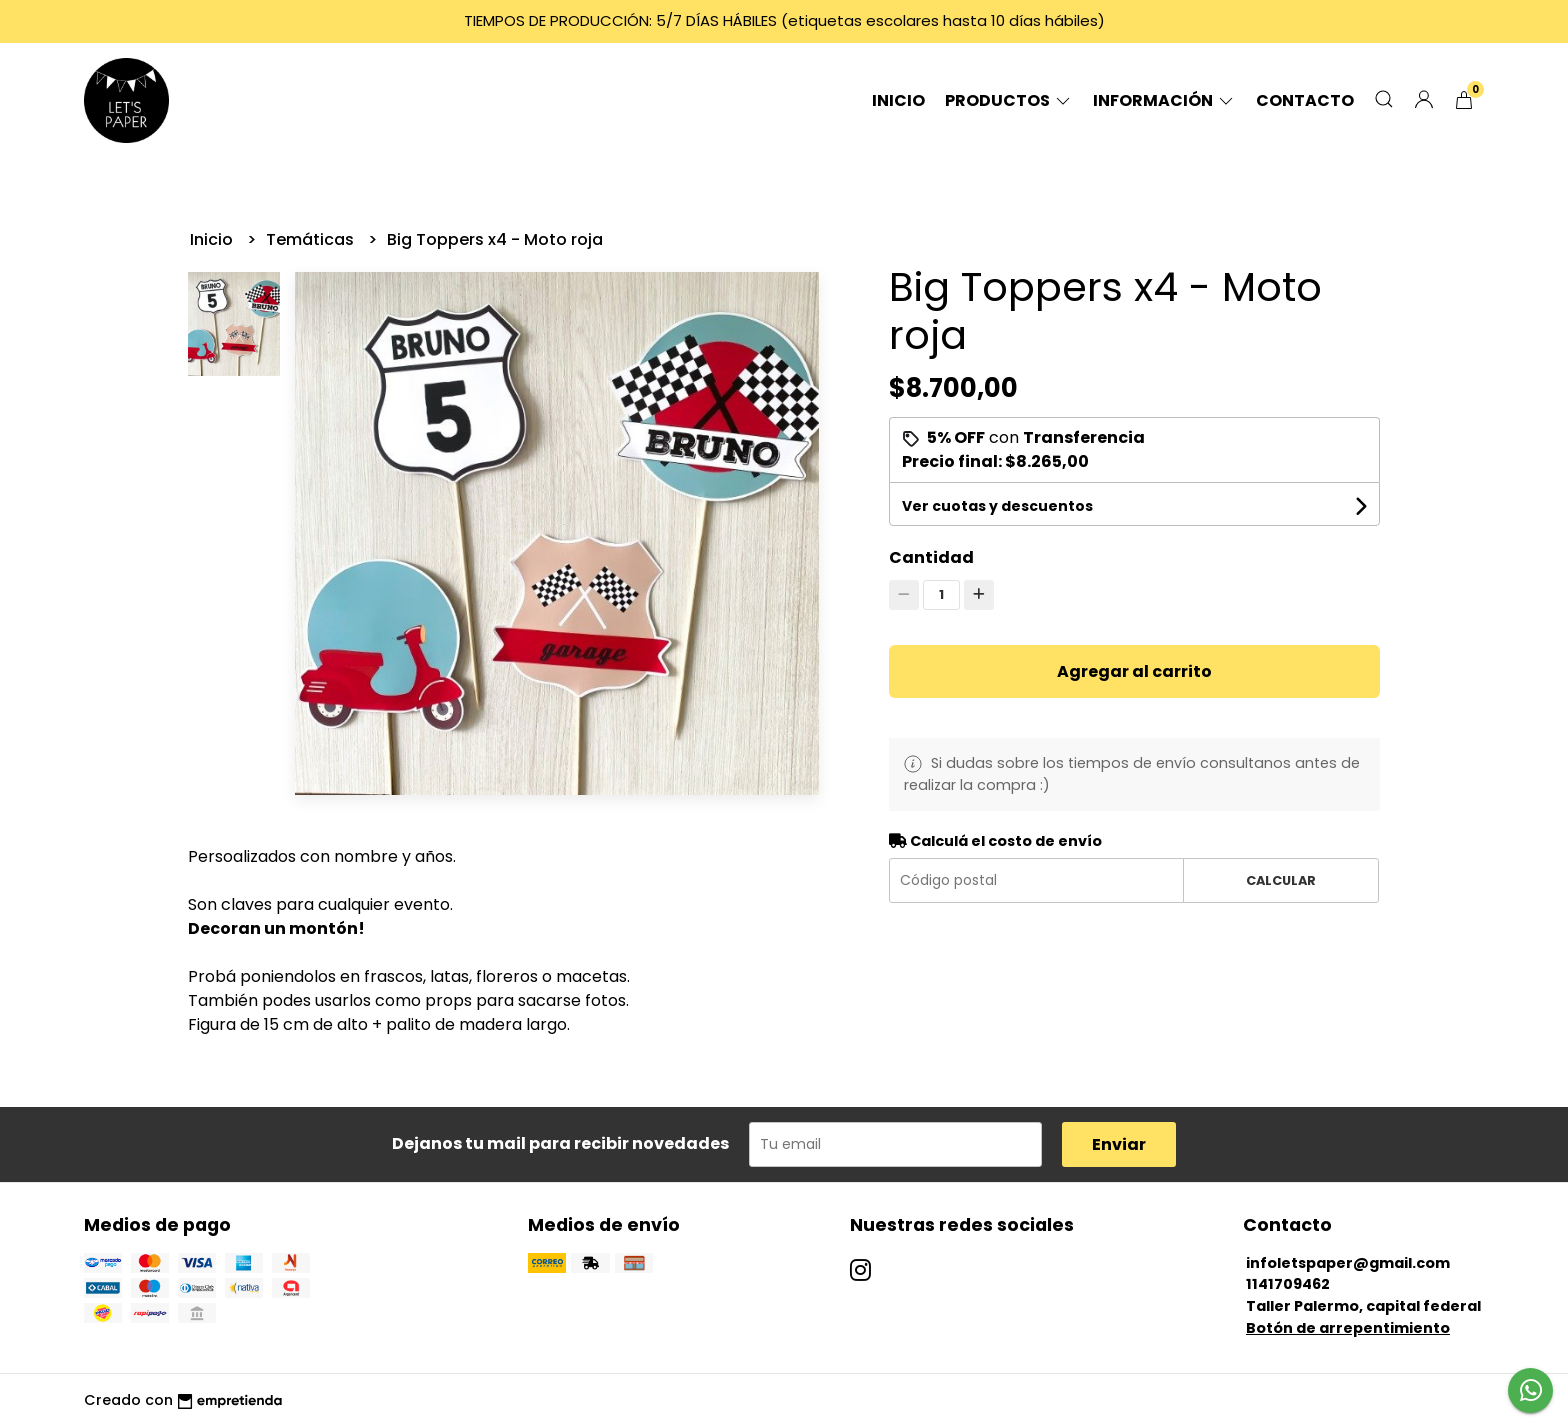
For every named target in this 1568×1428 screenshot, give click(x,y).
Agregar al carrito (1134, 671)
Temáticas (312, 239)
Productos (1009, 100)
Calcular (1281, 880)
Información (1164, 100)
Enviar (1119, 1144)
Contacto (1305, 100)
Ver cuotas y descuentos (997, 506)
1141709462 (1288, 1284)
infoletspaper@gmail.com (1348, 1263)
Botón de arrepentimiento (1348, 1328)
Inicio (898, 100)
